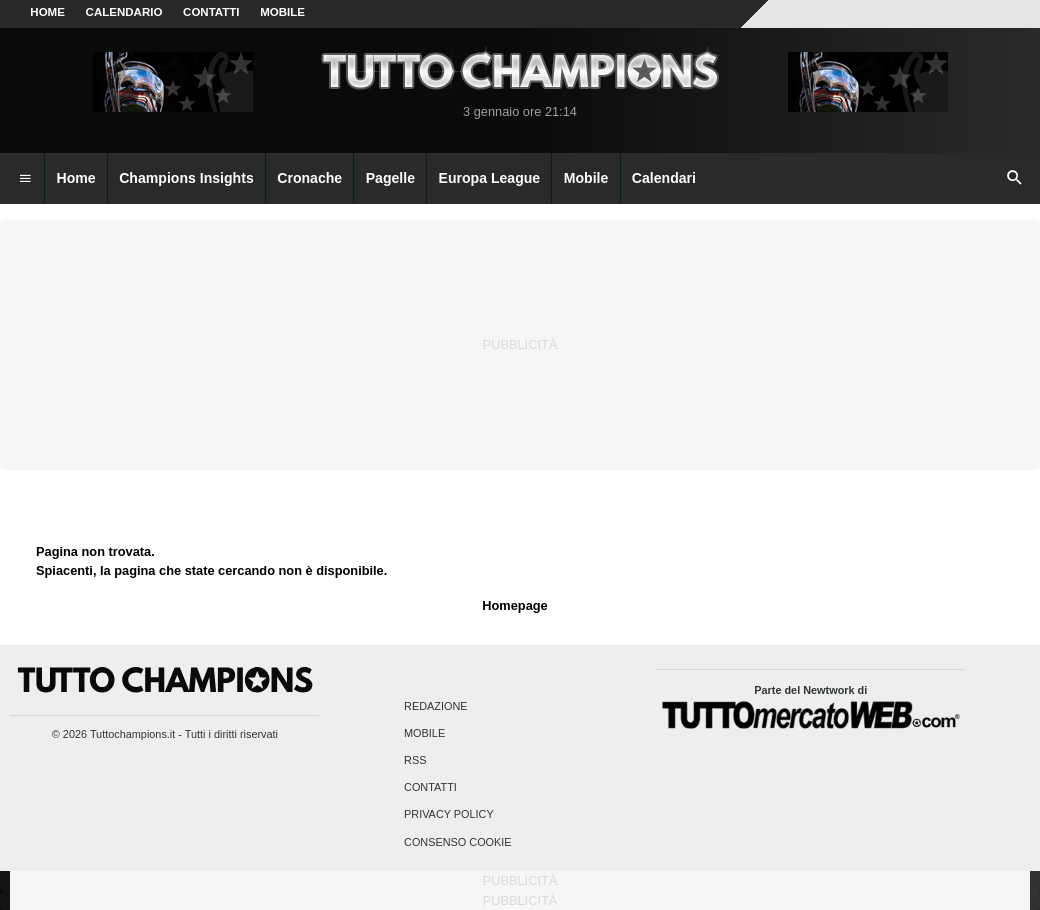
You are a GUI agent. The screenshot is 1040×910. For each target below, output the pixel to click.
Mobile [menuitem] (586, 178)
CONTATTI (211, 12)
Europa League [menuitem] (490, 178)
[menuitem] (25, 179)
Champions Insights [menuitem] (186, 178)
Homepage (514, 605)
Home (47, 12)
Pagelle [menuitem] (390, 178)
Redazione (435, 706)
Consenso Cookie (458, 842)
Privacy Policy (449, 815)
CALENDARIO (124, 12)
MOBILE (282, 12)
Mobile (424, 733)
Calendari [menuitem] (664, 178)
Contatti (430, 788)
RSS (415, 760)
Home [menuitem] (76, 178)
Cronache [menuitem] (309, 178)
